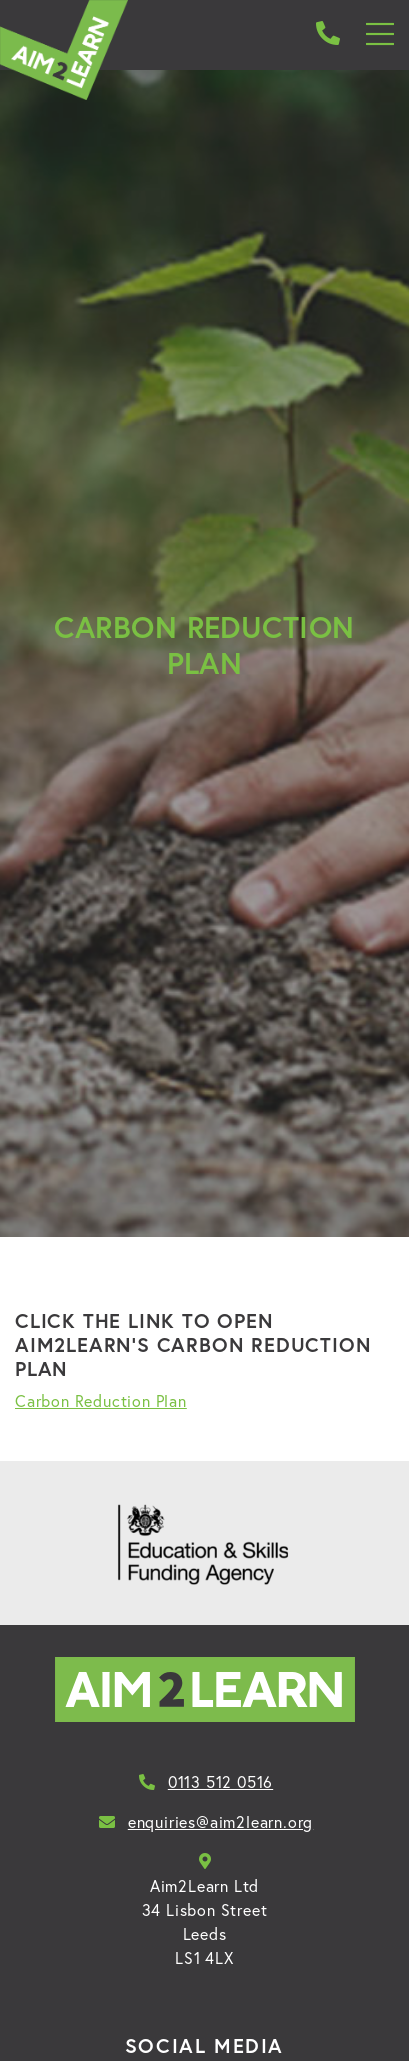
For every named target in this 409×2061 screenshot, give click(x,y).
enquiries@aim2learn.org (204, 1822)
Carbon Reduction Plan (101, 1401)
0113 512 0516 (204, 1782)
